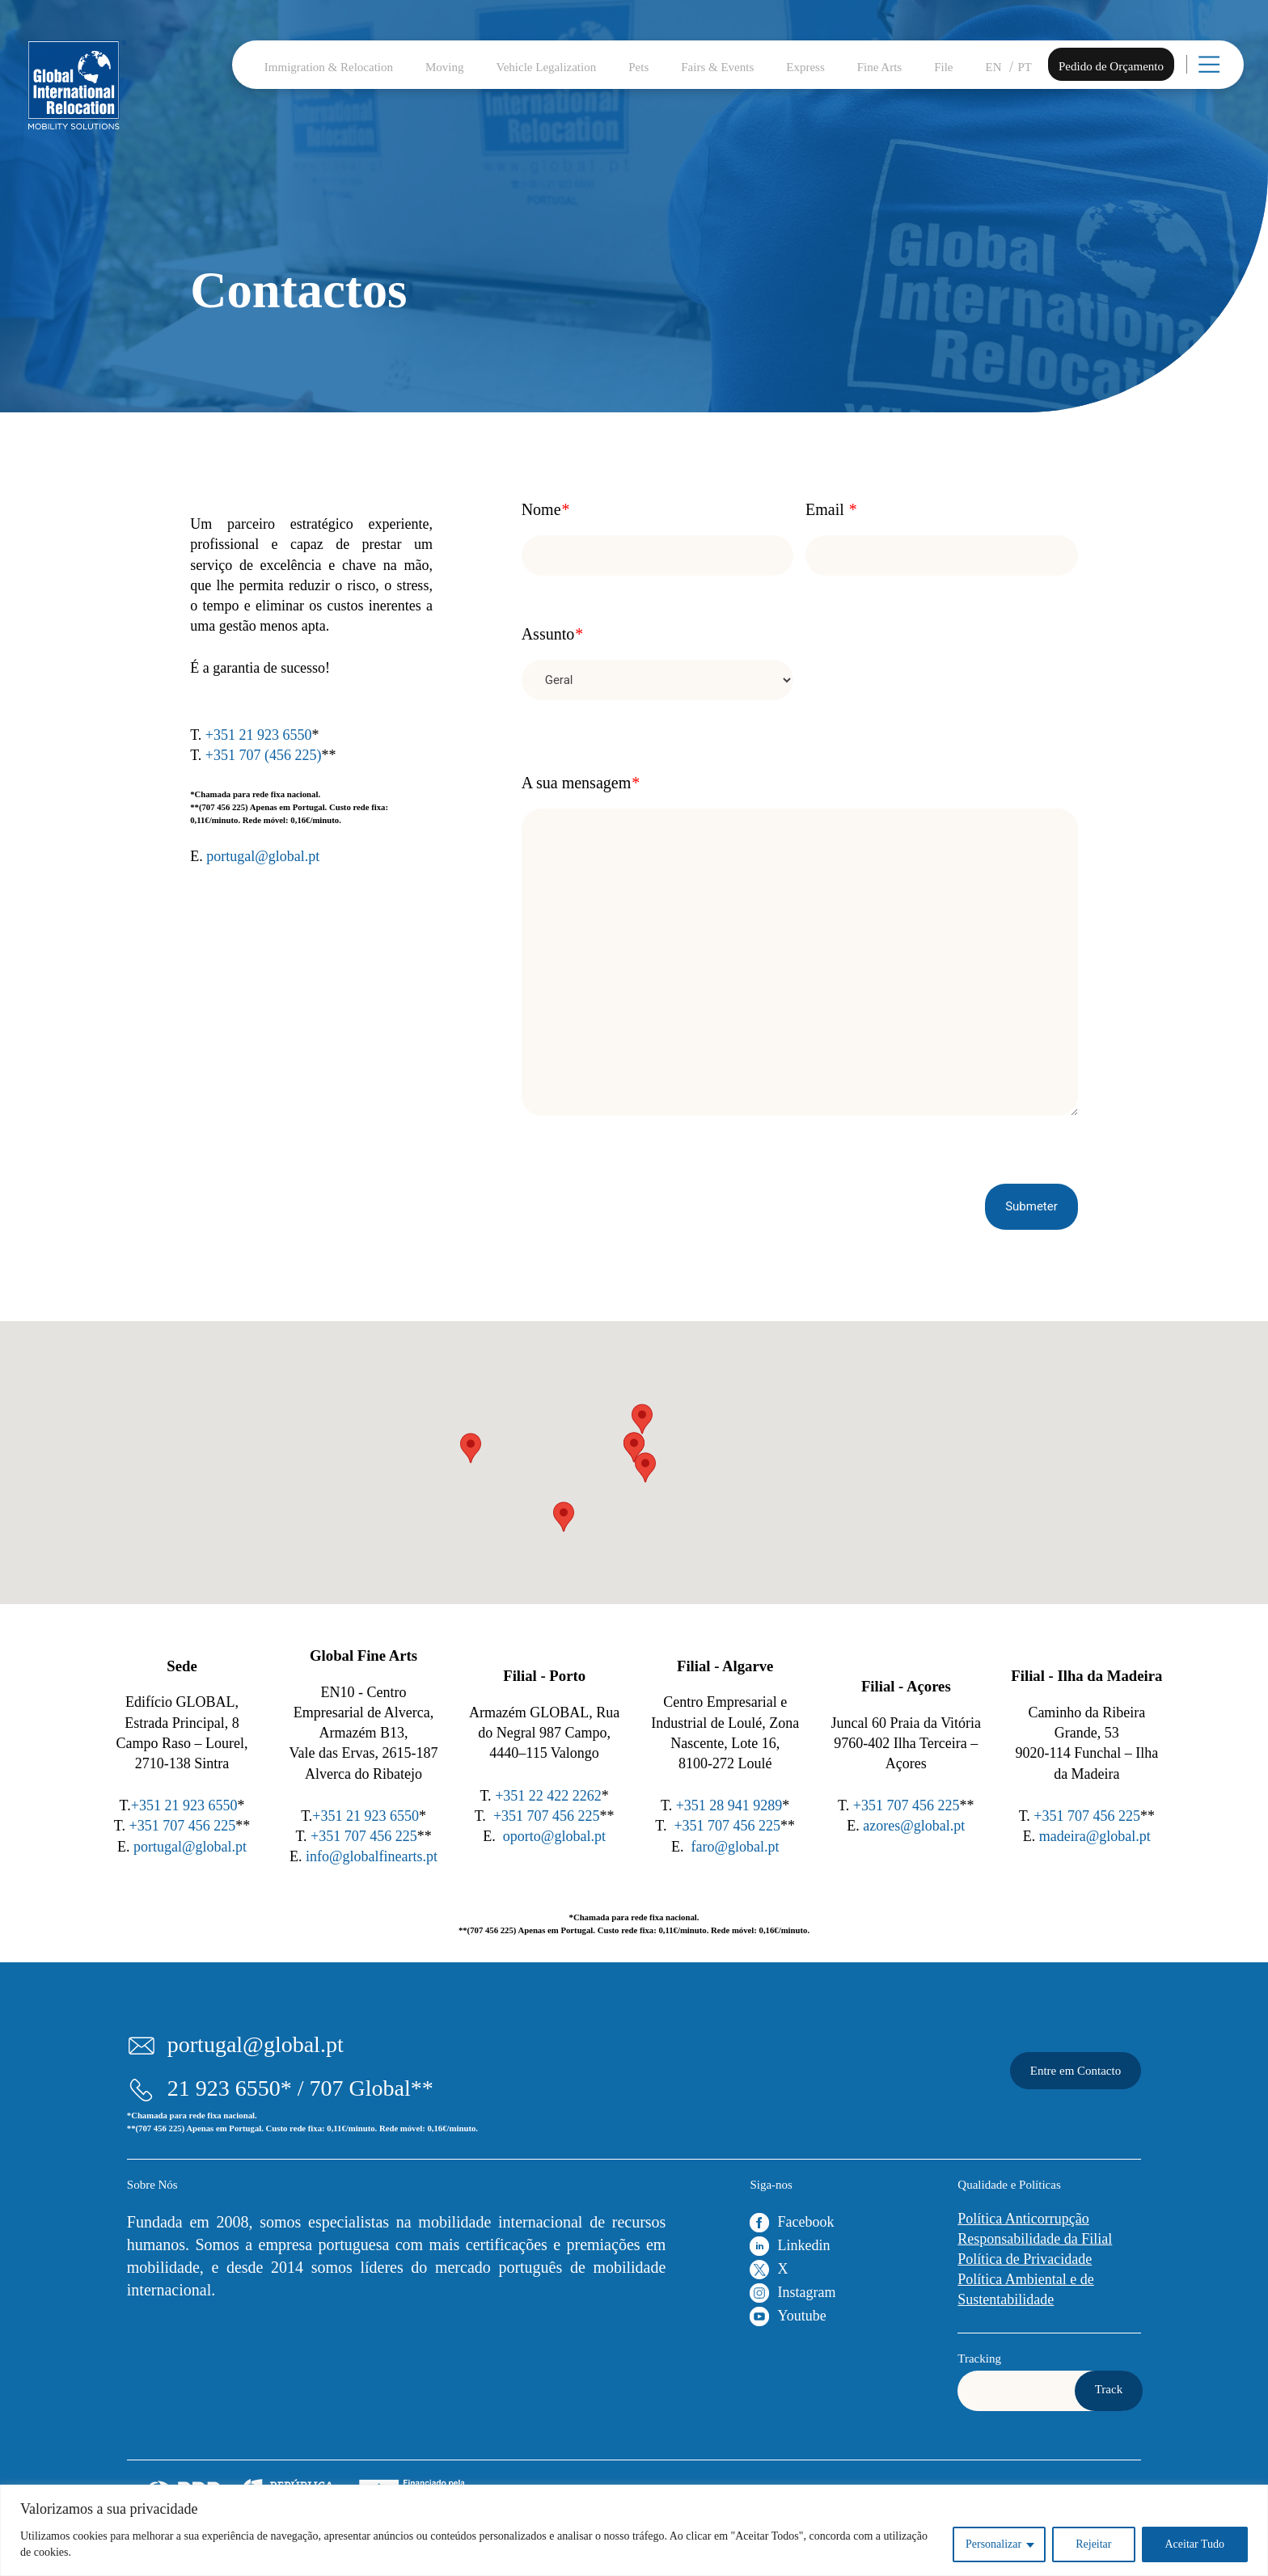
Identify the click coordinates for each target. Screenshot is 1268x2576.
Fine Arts (879, 67)
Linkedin (803, 2245)
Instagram (806, 2292)
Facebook (805, 2222)
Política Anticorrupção (1022, 2219)
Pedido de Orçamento (1111, 66)
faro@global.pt (735, 1847)
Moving (444, 67)
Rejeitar (1093, 2544)
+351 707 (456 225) (263, 755)
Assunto (552, 634)
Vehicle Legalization (547, 67)
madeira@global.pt (1095, 1836)
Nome (545, 509)
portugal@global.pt (262, 856)
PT (1025, 67)
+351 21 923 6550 (258, 735)
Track (1108, 2389)
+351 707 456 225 (182, 1826)
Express (805, 67)
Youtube (801, 2316)
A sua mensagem (581, 783)
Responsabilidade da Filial (1034, 2239)
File (943, 67)
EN (994, 67)
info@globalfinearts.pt (371, 1856)
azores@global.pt (914, 1826)
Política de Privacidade (1024, 2259)
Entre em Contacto (1075, 2070)
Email (830, 509)
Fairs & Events (717, 67)
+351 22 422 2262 (548, 1796)
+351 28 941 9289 (729, 1805)
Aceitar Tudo (1195, 2544)
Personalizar (993, 2544)
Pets (638, 67)
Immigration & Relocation (328, 67)
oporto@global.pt (554, 1836)
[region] (634, 2530)
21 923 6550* (229, 2088)
